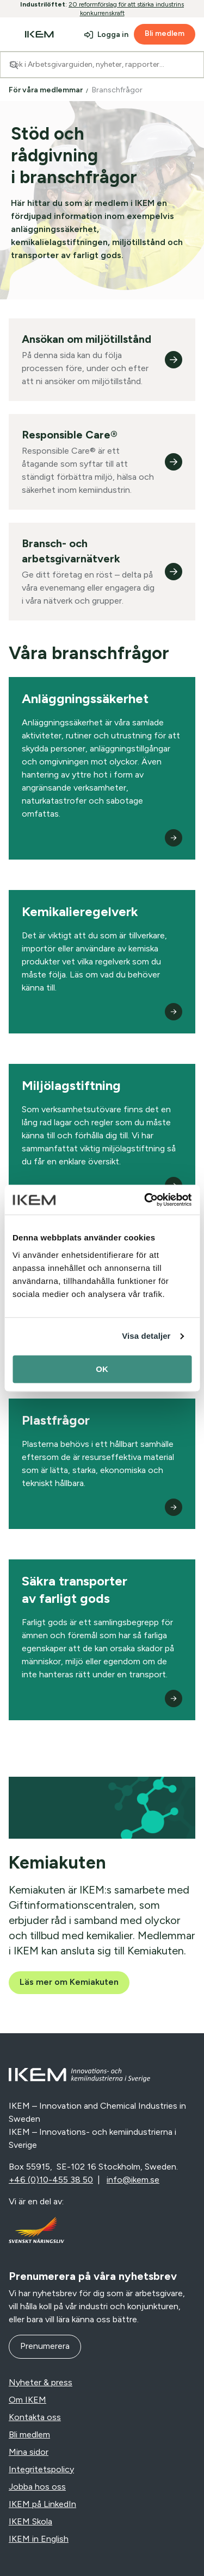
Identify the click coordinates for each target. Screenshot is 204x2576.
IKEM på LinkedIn (42, 2504)
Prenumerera (45, 2346)
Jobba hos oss (37, 2486)
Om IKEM (27, 2400)
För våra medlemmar (46, 90)
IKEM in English (39, 2539)
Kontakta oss (35, 2417)
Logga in (112, 34)
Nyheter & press (40, 2382)
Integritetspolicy (41, 2469)
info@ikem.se (133, 2179)
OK (102, 1369)
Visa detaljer (146, 1335)
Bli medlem (164, 33)
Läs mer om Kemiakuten (69, 1982)
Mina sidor (28, 2452)
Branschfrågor (118, 90)
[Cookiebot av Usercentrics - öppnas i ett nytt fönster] (145, 1200)
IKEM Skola (30, 2521)
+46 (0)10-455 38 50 (51, 2179)
